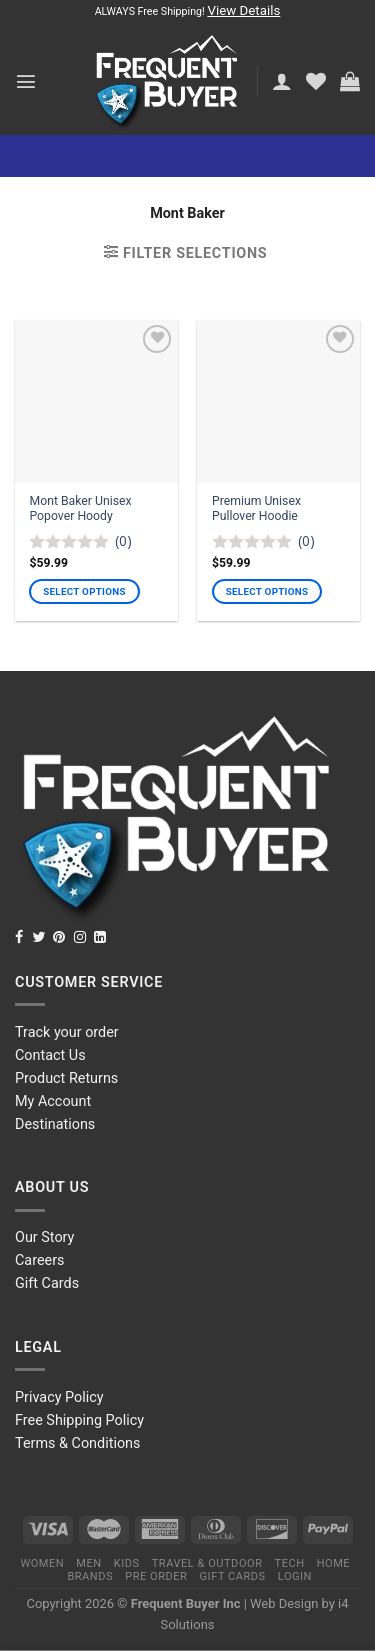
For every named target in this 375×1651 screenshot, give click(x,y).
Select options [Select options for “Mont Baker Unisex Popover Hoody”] (84, 591)
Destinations (55, 1124)
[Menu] (26, 81)
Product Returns (66, 1078)
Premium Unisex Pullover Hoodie (256, 509)
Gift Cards (47, 1283)
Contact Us (50, 1055)
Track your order (67, 1032)
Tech (290, 1563)
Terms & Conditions (77, 1443)
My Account (53, 1101)
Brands (90, 1576)
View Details (243, 10)
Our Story (44, 1237)
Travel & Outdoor (207, 1563)
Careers (40, 1260)
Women (42, 1563)
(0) (123, 541)
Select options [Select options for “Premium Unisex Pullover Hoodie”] (267, 591)
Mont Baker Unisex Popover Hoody (80, 509)
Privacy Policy (59, 1397)
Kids (127, 1563)
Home (333, 1563)
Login (295, 1576)
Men (88, 1563)
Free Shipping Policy (79, 1420)
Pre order (156, 1576)
